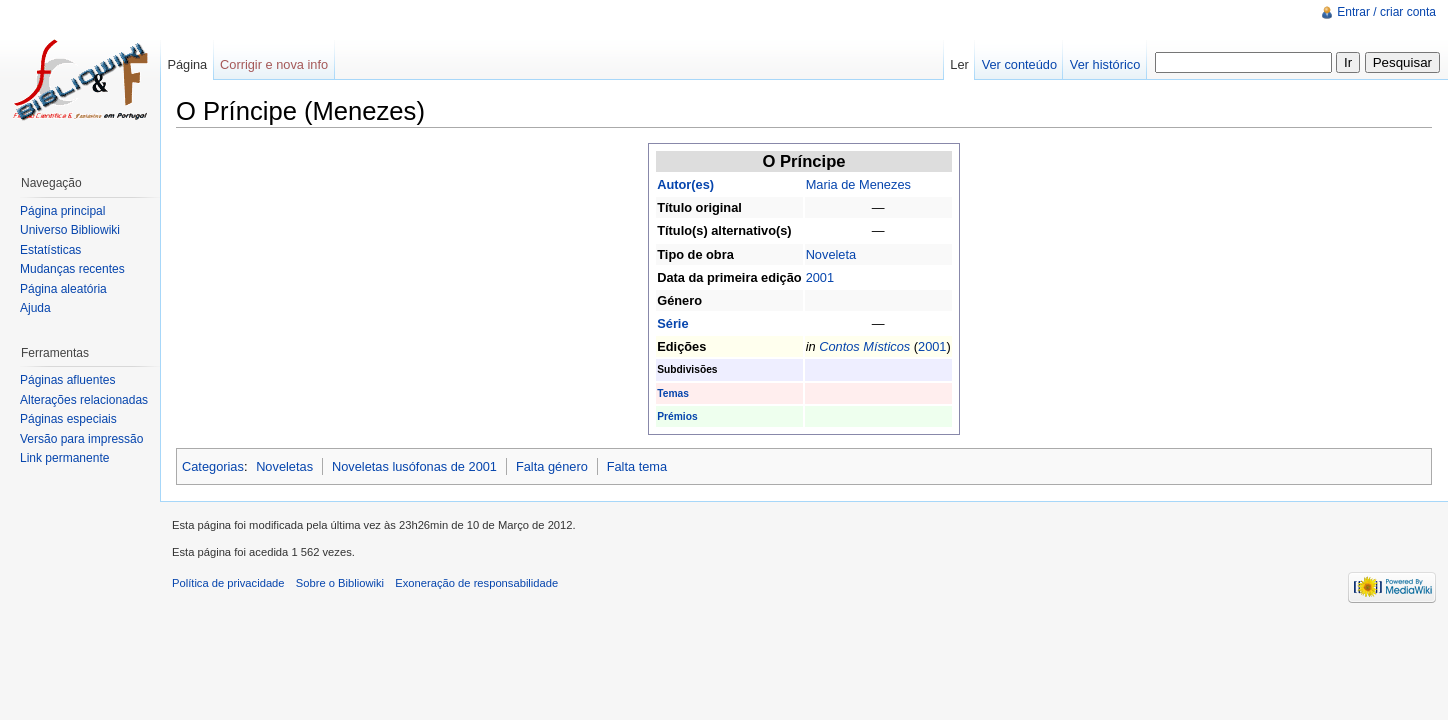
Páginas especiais (68, 419)
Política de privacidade (228, 583)
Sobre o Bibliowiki (340, 583)
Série (672, 323)
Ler (959, 64)
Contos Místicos (864, 346)
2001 (820, 277)
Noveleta (831, 254)
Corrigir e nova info (274, 64)
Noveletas (284, 466)
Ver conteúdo (1019, 64)
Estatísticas (50, 250)
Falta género (552, 466)
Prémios (677, 416)
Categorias (213, 466)
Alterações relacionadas (84, 400)
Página (187, 64)
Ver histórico (1105, 64)
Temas (673, 393)
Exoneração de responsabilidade (476, 583)
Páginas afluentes (67, 380)
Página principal (62, 211)
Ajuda (35, 308)
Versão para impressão (81, 439)
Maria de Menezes (858, 184)
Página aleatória (63, 289)
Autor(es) (685, 184)
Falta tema (637, 466)
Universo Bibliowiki (70, 230)
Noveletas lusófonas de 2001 (414, 466)
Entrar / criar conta (1386, 12)
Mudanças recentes (72, 269)
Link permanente (64, 458)
